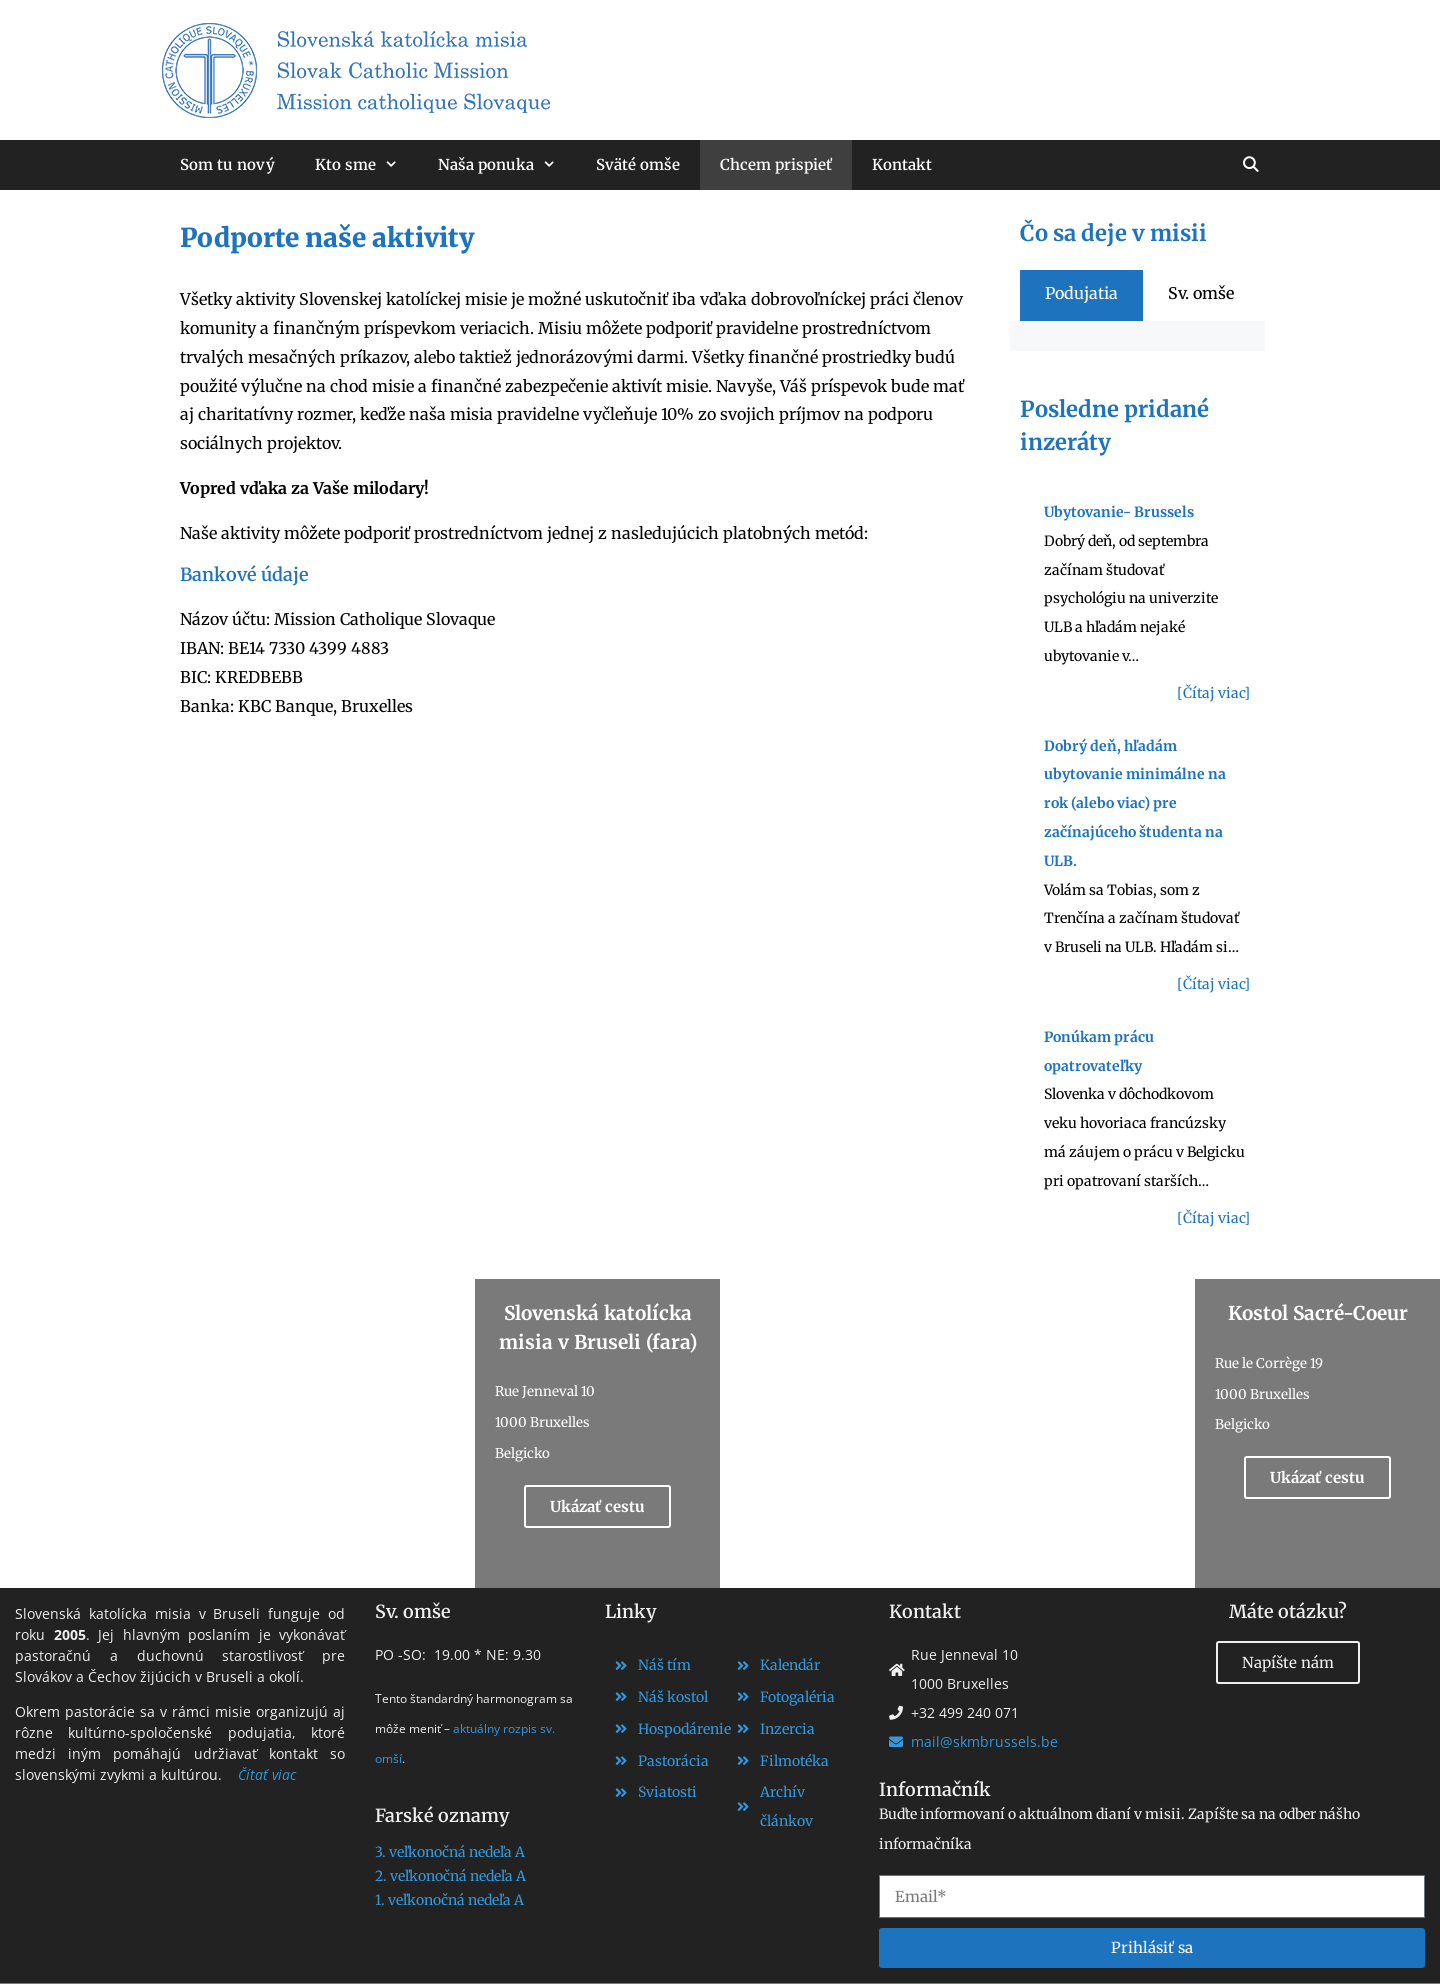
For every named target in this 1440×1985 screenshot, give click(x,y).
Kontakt (902, 164)
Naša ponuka (507, 165)
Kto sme (366, 165)
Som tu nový (227, 164)
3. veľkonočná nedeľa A (450, 1852)
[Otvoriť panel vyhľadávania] (1250, 165)
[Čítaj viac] (1213, 693)
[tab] (1081, 293)
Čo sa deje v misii (1113, 233)
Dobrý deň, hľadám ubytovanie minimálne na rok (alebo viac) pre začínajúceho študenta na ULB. (1135, 803)
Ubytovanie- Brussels (1119, 512)
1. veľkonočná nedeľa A (449, 1900)
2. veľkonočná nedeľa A (450, 1876)
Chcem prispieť (776, 164)
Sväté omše (638, 164)
